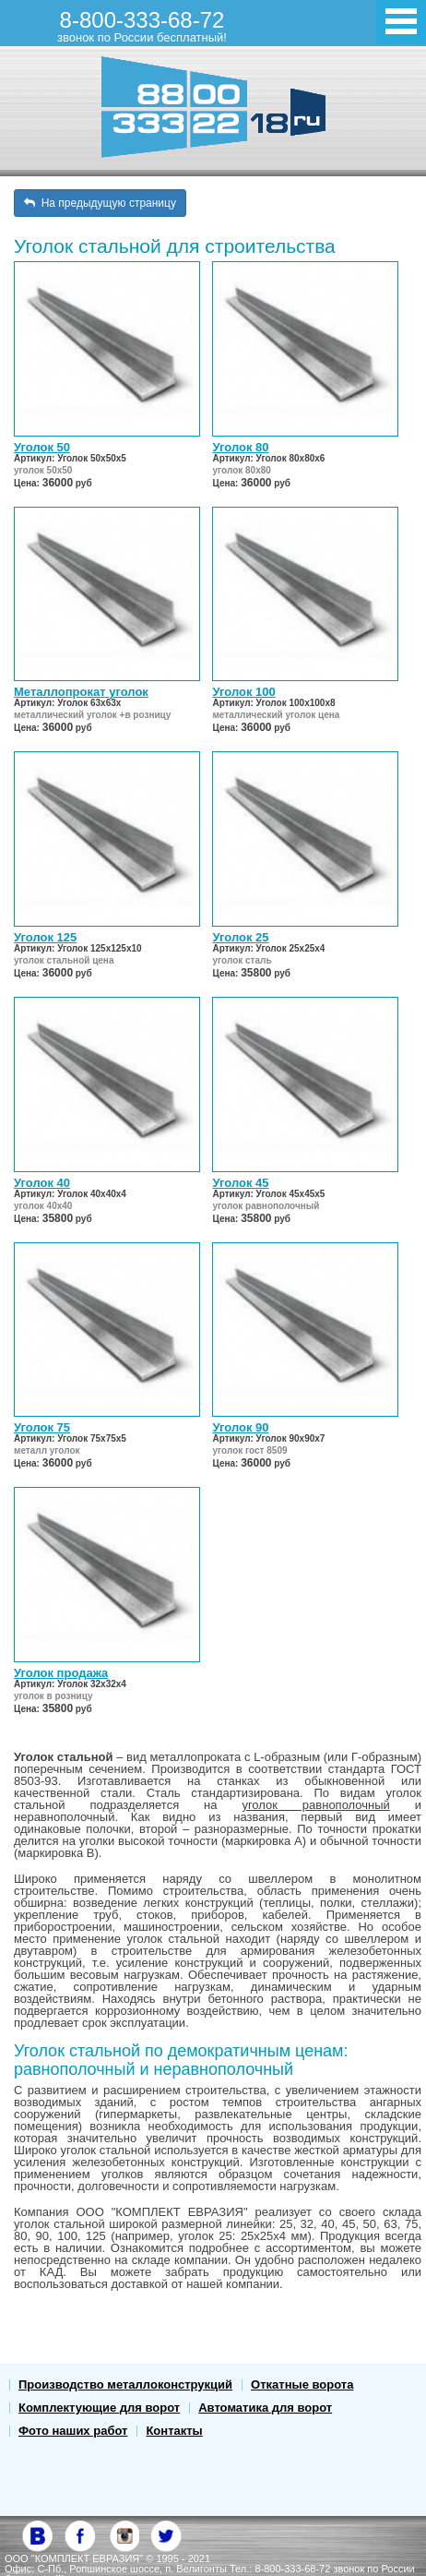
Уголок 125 (45, 937)
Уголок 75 (42, 1427)
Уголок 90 (240, 1427)
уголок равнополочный (315, 1805)
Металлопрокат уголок (81, 692)
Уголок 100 (243, 692)
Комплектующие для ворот (99, 2407)
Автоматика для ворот (265, 2407)
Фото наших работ (72, 2431)
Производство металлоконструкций (125, 2384)
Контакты (174, 2431)
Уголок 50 (42, 447)
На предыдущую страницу (100, 203)
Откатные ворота (302, 2384)
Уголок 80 (240, 447)
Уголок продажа (61, 1673)
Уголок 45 (240, 1183)
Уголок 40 (42, 1183)
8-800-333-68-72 (142, 25)
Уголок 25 (240, 937)
